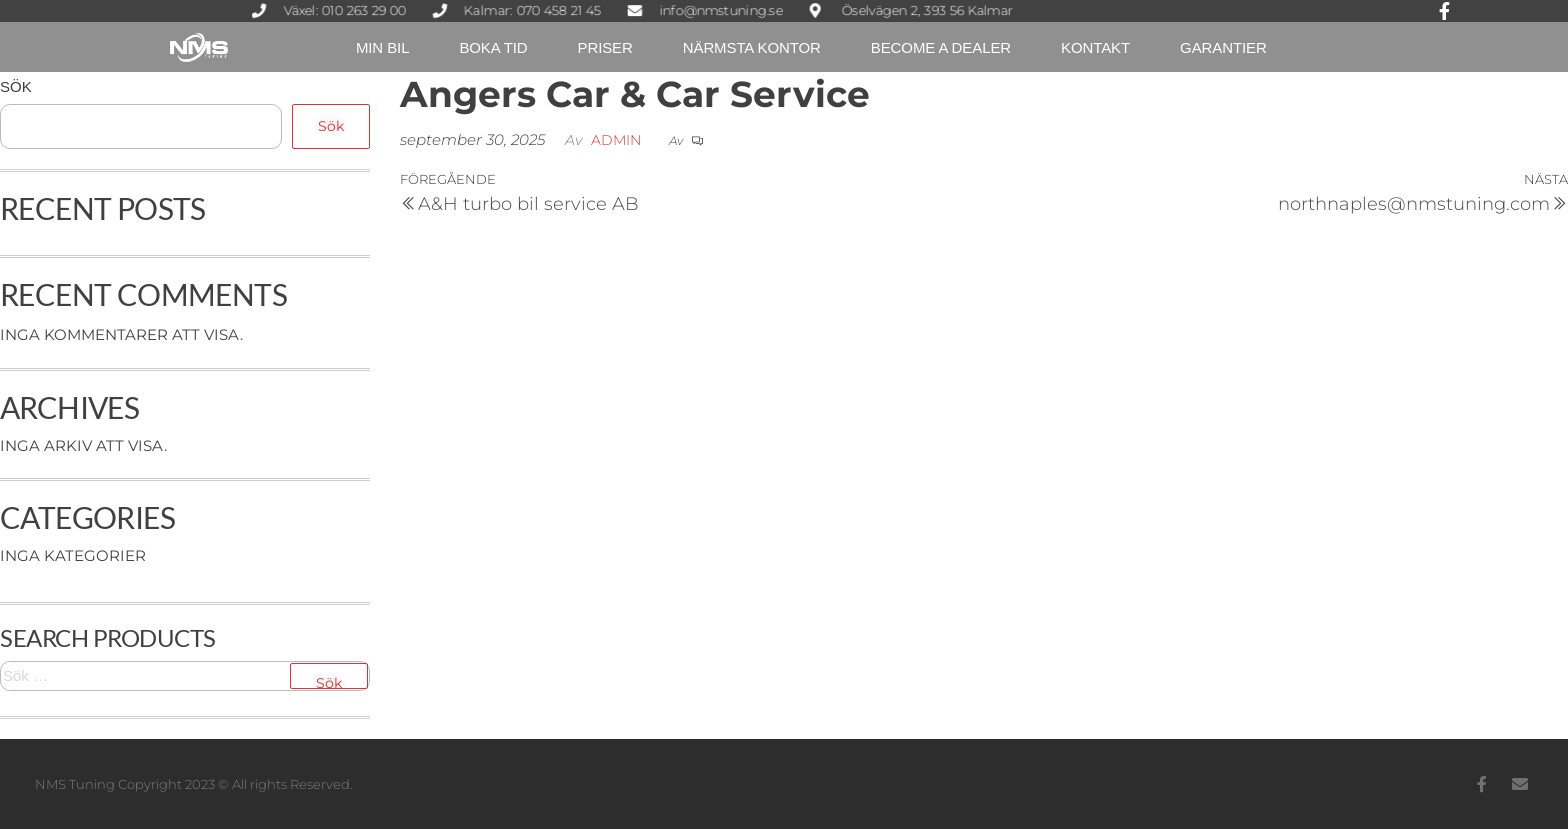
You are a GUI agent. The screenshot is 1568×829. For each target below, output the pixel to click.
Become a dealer (941, 47)
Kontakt (1095, 47)
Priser (605, 47)
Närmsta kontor (752, 47)
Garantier (1223, 47)
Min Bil (382, 47)
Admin (616, 140)
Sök (16, 86)
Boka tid (493, 47)
